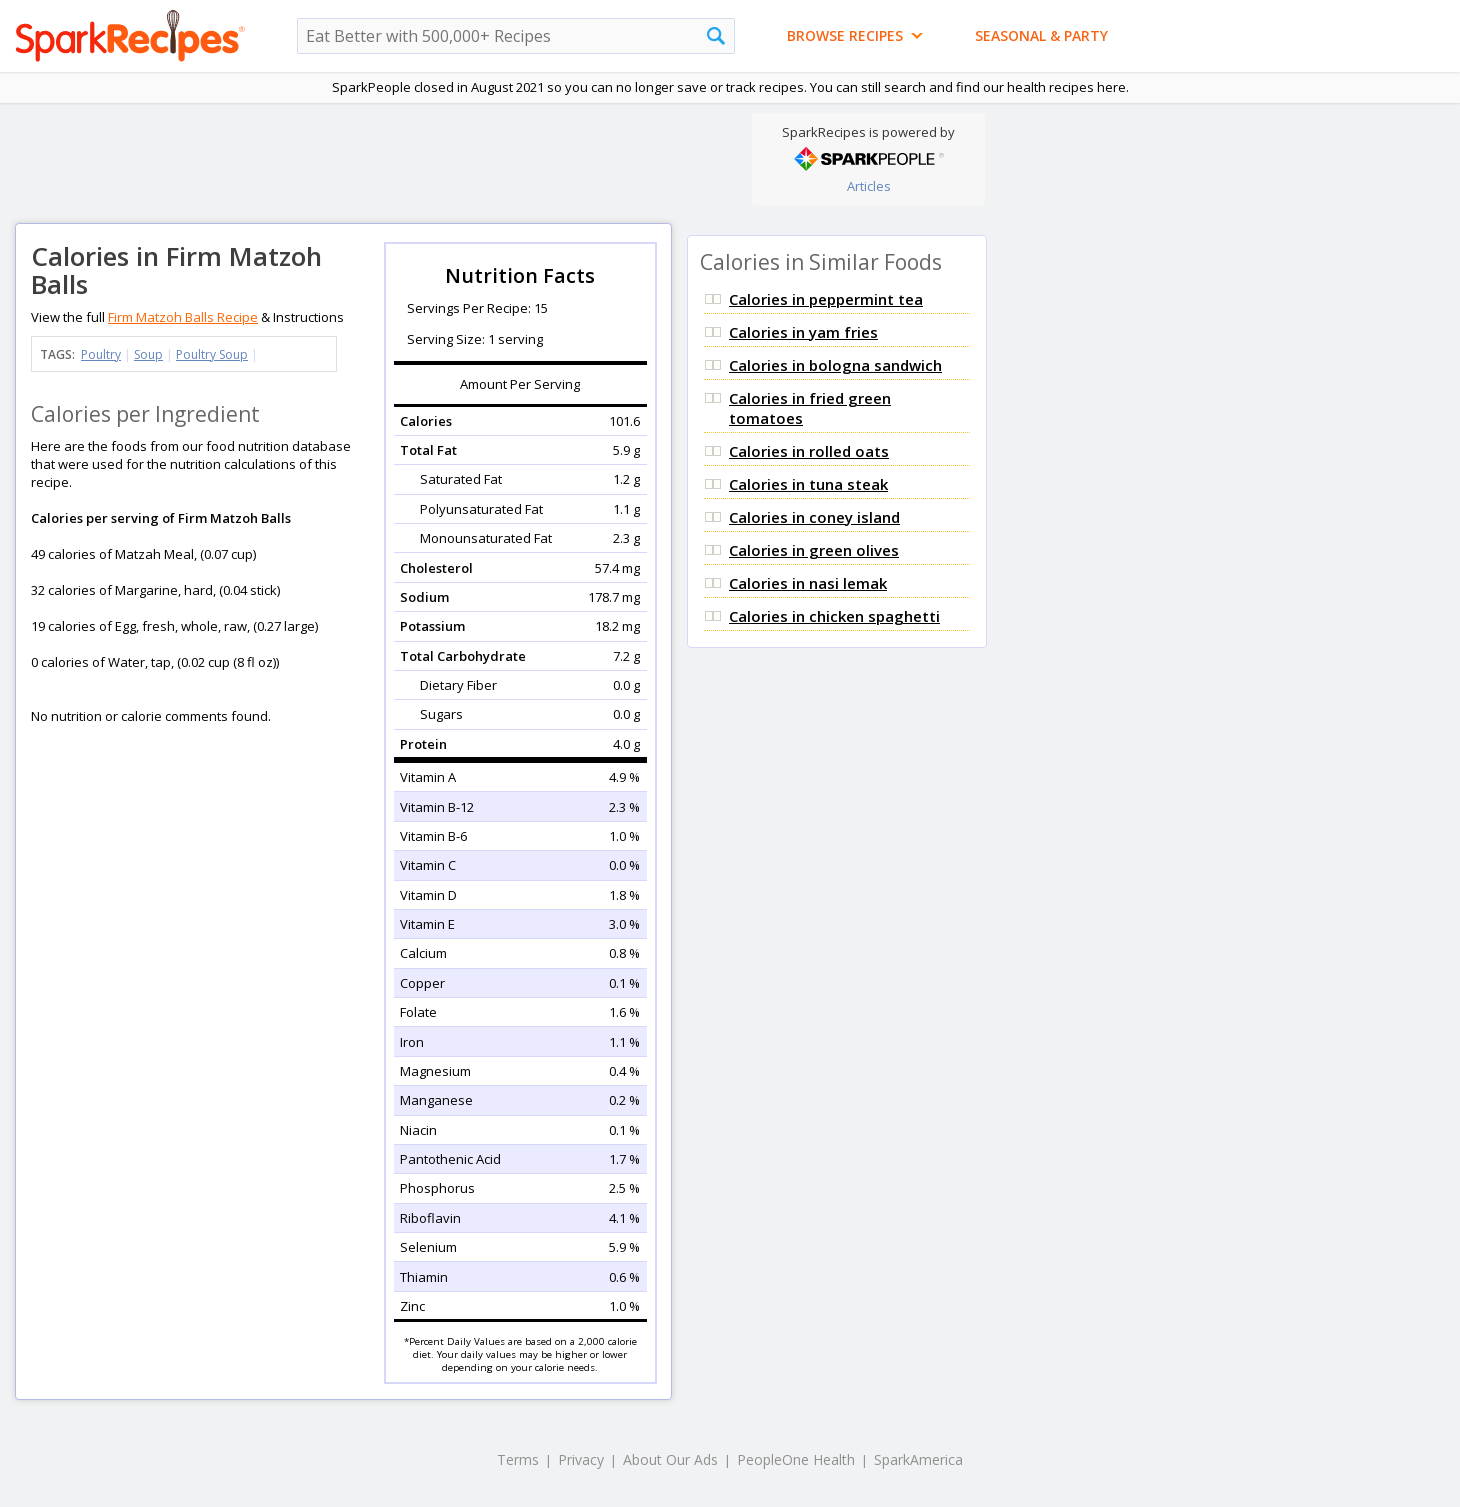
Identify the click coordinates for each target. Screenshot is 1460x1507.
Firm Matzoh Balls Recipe (183, 317)
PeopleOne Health (796, 1459)
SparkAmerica (918, 1459)
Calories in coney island (814, 517)
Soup (148, 354)
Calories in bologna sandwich (835, 365)
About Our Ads (670, 1459)
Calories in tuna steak (808, 484)
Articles (869, 186)
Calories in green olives (814, 550)
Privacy (581, 1459)
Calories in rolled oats (809, 451)
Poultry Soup (212, 354)
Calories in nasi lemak (808, 583)
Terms (518, 1459)
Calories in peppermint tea (826, 299)
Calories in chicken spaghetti (834, 616)
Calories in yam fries (803, 332)
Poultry (101, 354)
